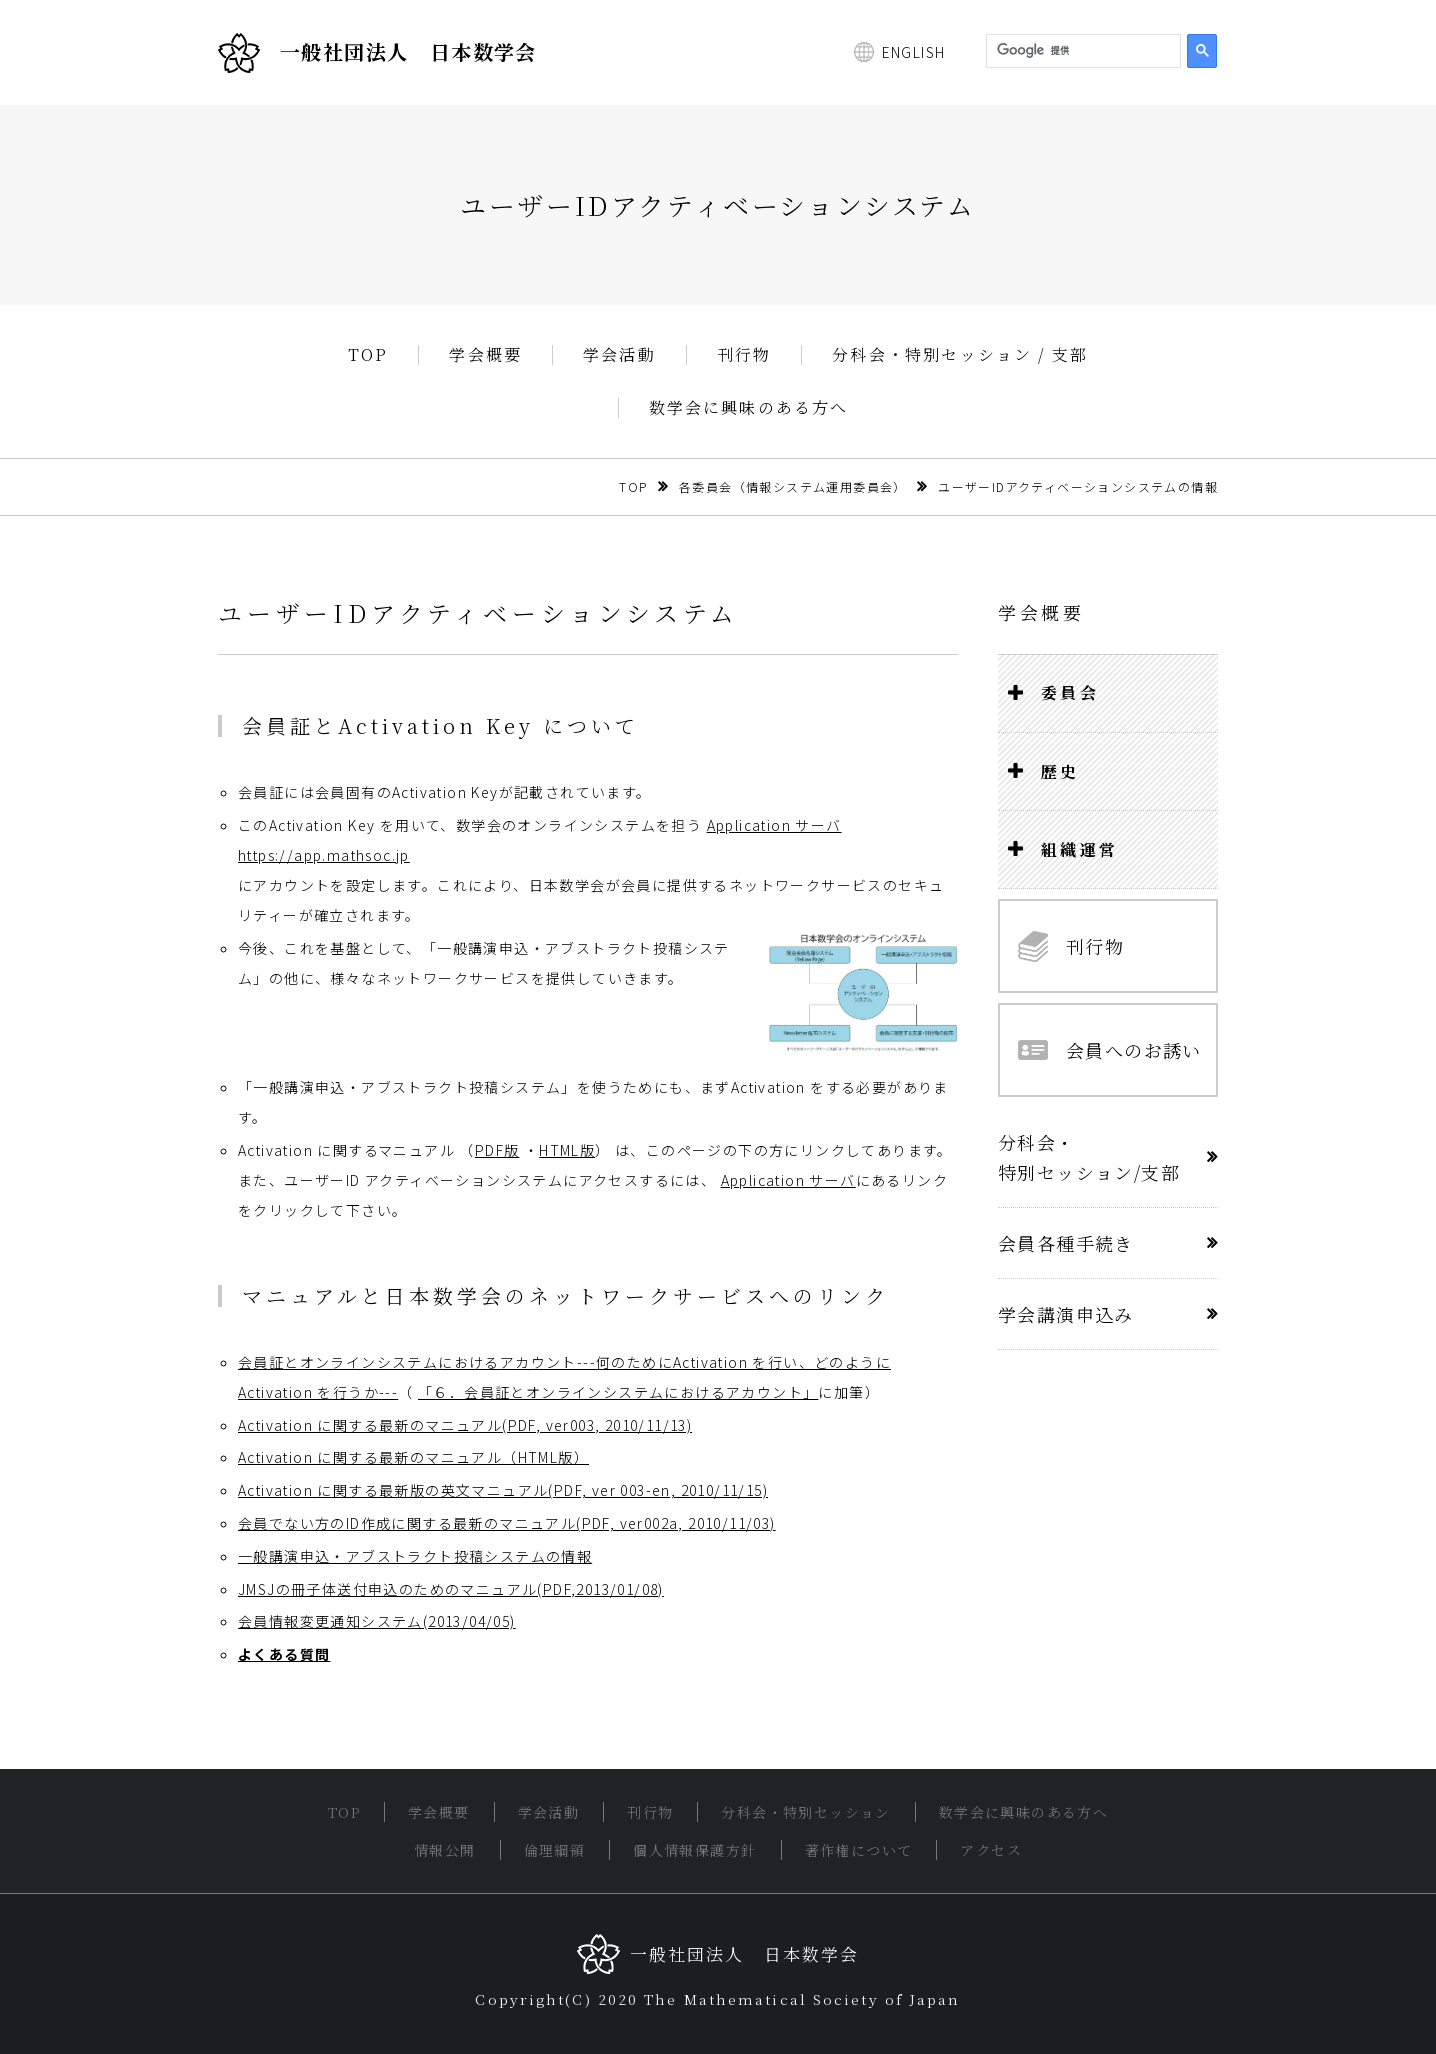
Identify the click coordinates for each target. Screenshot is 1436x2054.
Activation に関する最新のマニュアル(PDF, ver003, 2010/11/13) (465, 1425)
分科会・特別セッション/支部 (1089, 1157)
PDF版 (497, 1150)
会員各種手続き (1066, 1243)
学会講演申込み (1066, 1314)
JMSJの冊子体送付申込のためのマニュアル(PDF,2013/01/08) (451, 1589)
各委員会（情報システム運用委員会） (793, 486)
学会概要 (485, 355)
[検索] (1081, 51)
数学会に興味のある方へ (749, 408)
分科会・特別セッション (805, 1812)
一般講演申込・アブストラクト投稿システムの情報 (415, 1556)
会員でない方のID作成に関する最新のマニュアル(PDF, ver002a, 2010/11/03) (507, 1523)
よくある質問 (284, 1654)
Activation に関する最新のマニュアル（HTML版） (413, 1457)
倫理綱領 (555, 1850)
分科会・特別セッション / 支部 (960, 355)
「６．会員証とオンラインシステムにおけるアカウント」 (618, 1392)
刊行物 (744, 355)
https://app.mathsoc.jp (324, 855)
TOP (368, 355)
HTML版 (567, 1150)
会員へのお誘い (1110, 1050)
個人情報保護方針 (694, 1850)
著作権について (859, 1850)
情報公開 (445, 1850)
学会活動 (619, 355)
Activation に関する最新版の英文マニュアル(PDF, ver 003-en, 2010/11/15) (503, 1490)
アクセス (991, 1850)
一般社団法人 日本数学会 (377, 53)
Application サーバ (774, 825)
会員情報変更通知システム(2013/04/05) (377, 1621)
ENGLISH (914, 52)
